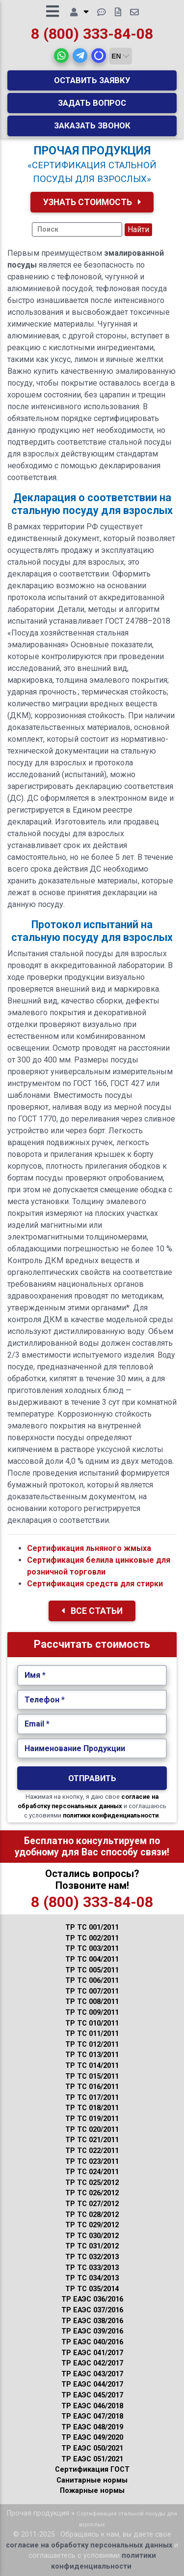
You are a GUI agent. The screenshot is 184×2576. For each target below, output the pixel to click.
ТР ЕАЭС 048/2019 (92, 2427)
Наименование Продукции (75, 1748)
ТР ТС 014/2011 (92, 2065)
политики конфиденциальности (110, 1815)
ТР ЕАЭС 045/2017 (92, 2395)
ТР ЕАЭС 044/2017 (92, 2384)
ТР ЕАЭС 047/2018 (92, 2416)
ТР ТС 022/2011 (92, 2151)
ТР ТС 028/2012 (92, 2215)
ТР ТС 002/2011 (92, 1938)
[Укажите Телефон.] (92, 1700)
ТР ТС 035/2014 (92, 2289)
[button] (61, 55)
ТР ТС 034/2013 (92, 2278)
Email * (37, 1723)
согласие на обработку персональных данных (89, 2545)
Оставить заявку (92, 80)
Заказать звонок (92, 125)
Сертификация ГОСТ (92, 2469)
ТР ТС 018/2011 (92, 2108)
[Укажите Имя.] (92, 1675)
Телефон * (45, 1699)
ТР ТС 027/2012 (92, 2204)
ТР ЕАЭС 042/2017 (92, 2363)
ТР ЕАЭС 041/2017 (92, 2353)
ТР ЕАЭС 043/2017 (92, 2374)
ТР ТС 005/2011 (92, 1970)
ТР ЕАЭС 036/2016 (92, 2299)
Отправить (92, 1778)
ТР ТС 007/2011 (92, 1991)
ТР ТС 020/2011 (92, 2129)
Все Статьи (92, 1611)
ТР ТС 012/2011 (92, 2044)
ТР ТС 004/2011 (92, 1959)
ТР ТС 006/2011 (92, 1980)
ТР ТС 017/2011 (92, 2097)
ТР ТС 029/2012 (92, 2225)
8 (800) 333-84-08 (92, 33)
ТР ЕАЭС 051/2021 (92, 2459)
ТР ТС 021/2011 (92, 2140)
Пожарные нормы (92, 2490)
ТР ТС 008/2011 (92, 2002)
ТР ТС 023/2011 (92, 2161)
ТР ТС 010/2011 (92, 2023)
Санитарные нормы (92, 2480)
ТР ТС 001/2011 (92, 1927)
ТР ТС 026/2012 (92, 2193)
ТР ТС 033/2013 (92, 2268)
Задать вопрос (92, 103)
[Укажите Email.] (92, 1724)
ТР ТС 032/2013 (92, 2257)
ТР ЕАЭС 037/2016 (92, 2310)
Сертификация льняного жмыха (89, 1548)
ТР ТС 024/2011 (92, 2172)
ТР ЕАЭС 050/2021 (92, 2448)
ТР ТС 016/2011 (92, 2087)
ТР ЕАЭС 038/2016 (92, 2321)
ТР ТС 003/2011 (92, 1948)
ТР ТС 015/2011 (92, 2076)
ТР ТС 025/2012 (92, 2183)
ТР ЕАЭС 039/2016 (92, 2331)
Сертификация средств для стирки (95, 1583)
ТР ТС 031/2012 (92, 2246)
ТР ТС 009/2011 (92, 2012)
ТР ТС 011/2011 (92, 2034)
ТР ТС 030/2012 (92, 2236)
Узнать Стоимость (92, 202)
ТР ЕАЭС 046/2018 (92, 2406)
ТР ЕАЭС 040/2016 (92, 2342)
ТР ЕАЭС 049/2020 (92, 2437)
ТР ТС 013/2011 (92, 2055)
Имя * (35, 1675)
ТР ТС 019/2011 (92, 2119)
